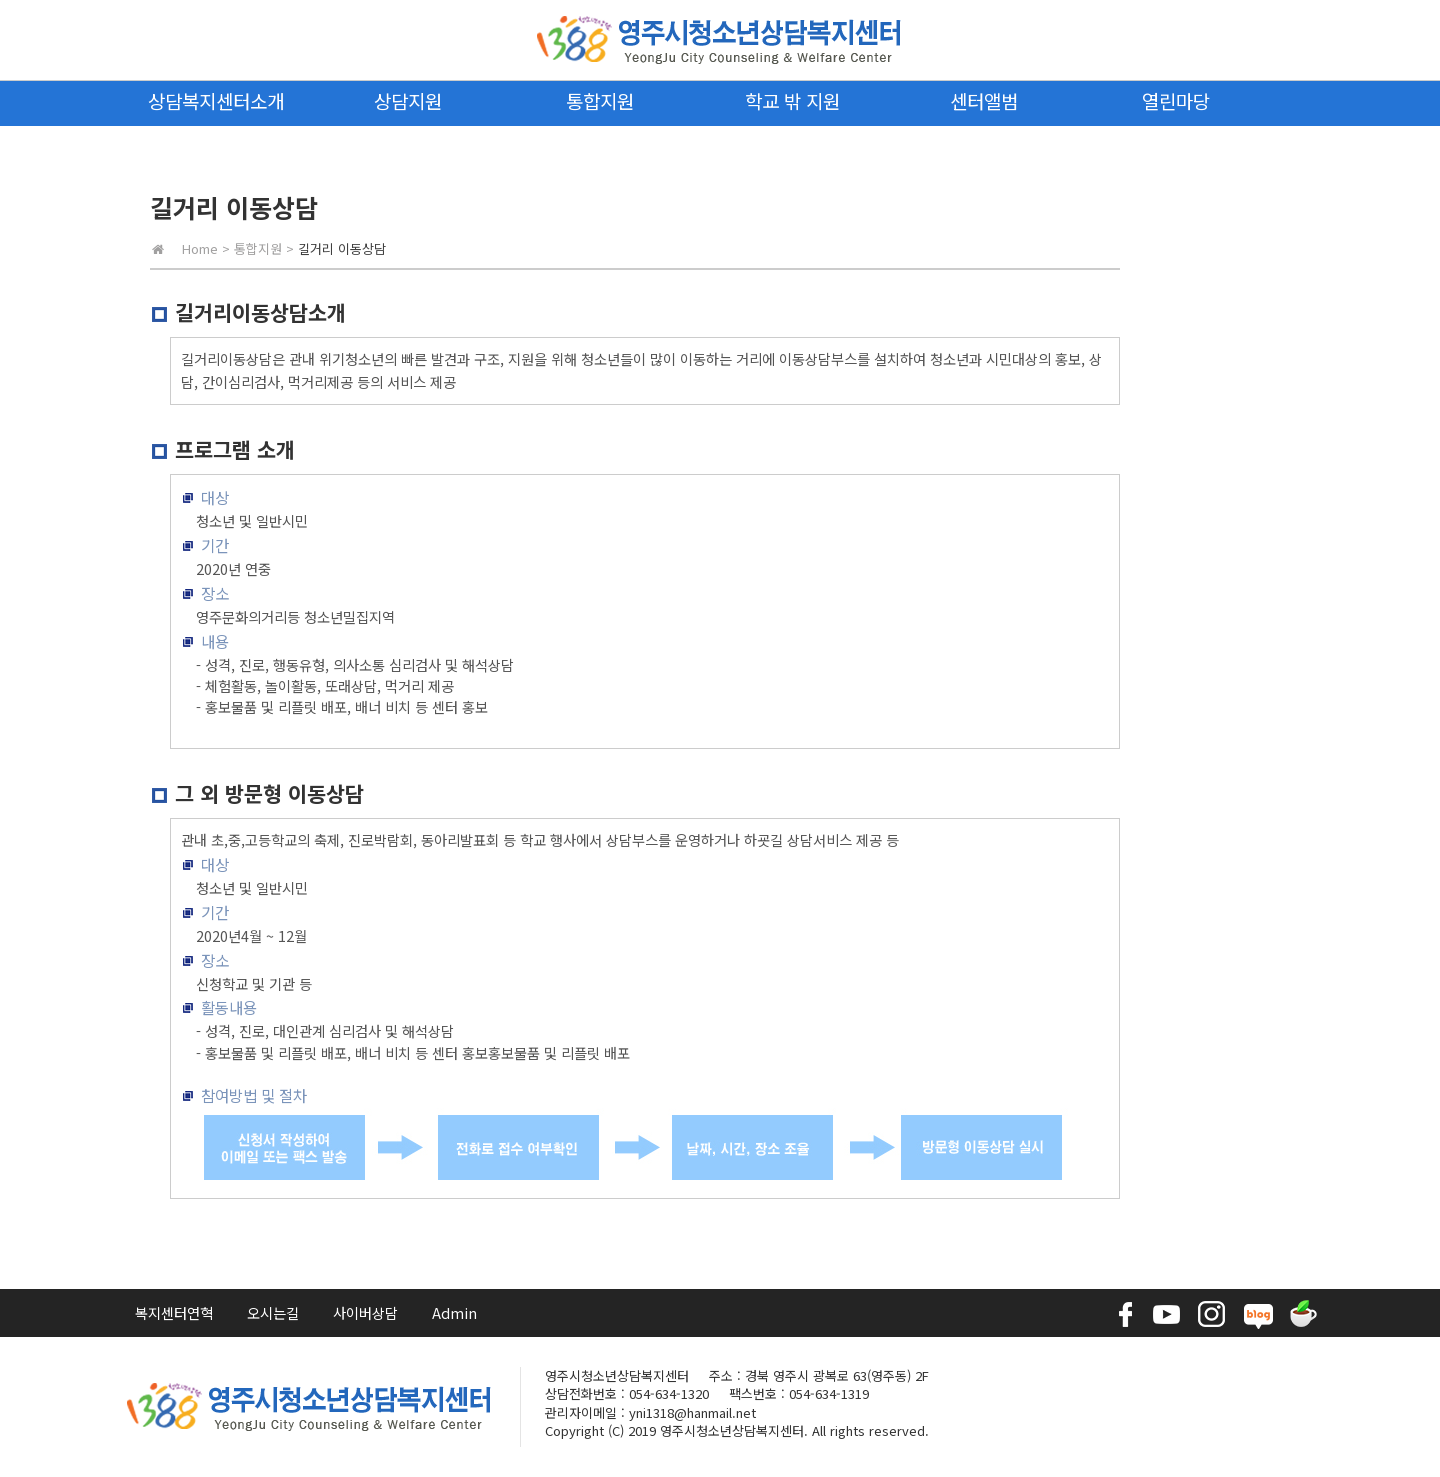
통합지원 (600, 100)
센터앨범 (984, 100)
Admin (454, 1312)
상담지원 (408, 100)
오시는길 (273, 1312)
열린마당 (1176, 100)
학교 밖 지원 (792, 100)
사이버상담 (365, 1312)
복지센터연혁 (174, 1312)
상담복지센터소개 (216, 100)
